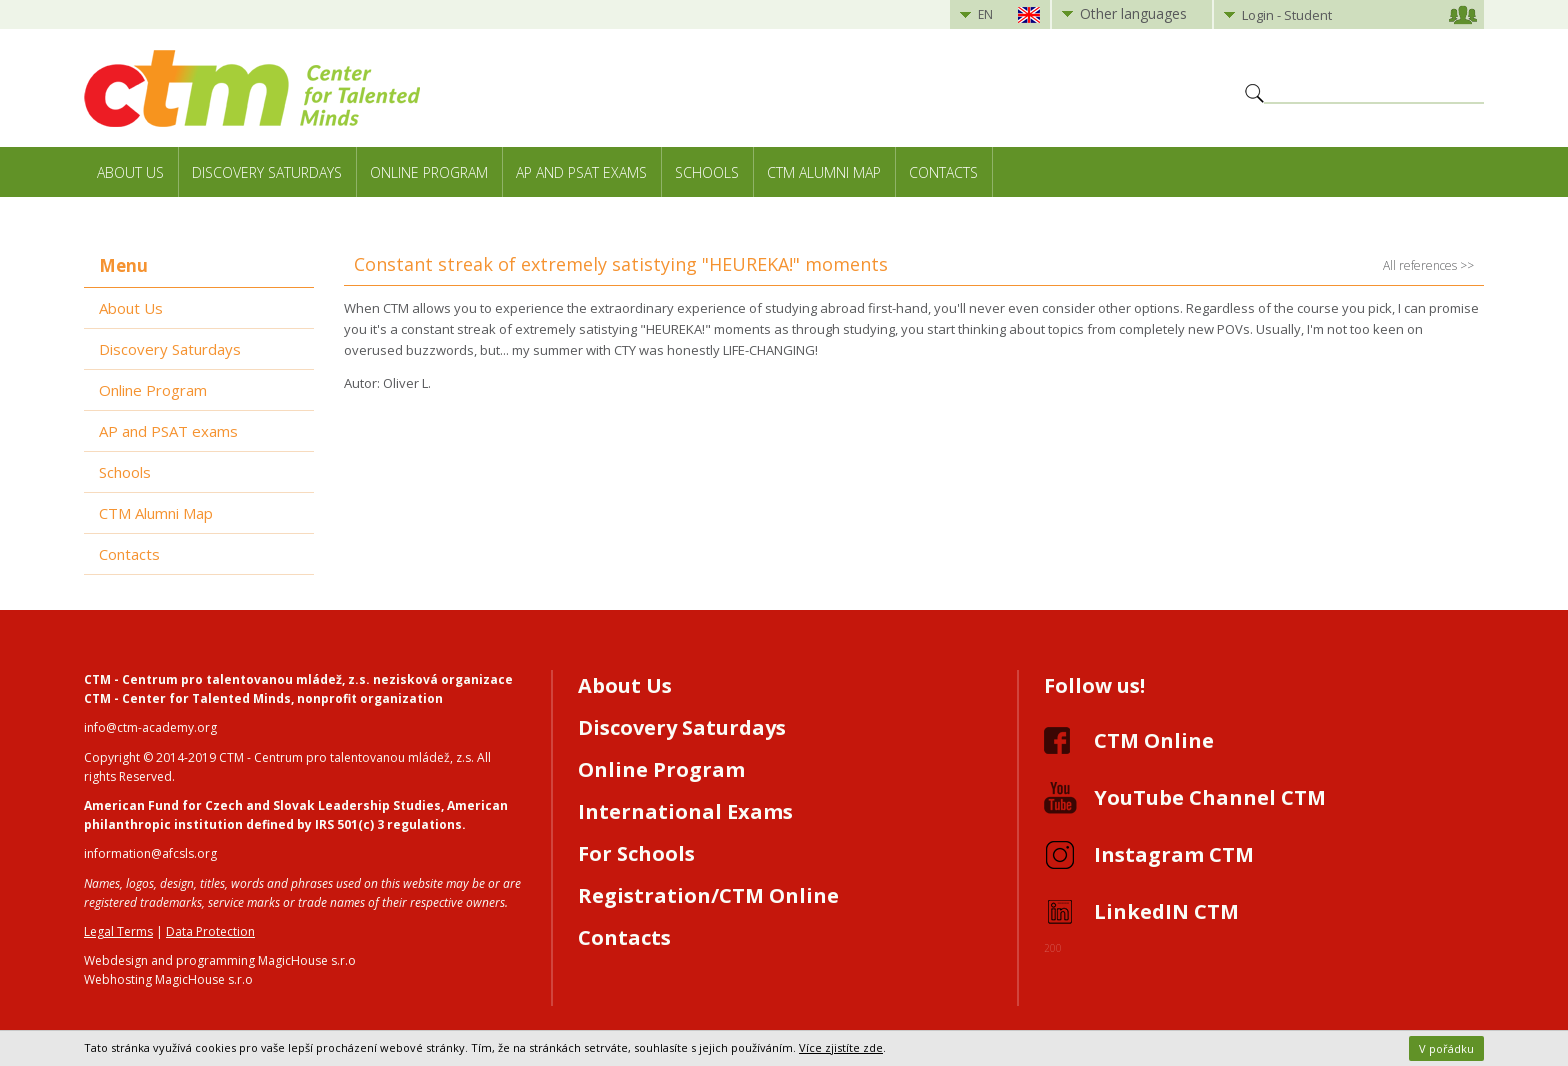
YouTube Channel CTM (1210, 797)
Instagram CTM (1174, 854)
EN (985, 14)
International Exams (685, 811)
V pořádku (1446, 1048)
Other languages (1133, 13)
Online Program (429, 172)
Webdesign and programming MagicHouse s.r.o (220, 960)
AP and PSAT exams (581, 172)
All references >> (1428, 265)
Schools (707, 172)
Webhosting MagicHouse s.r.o (168, 979)
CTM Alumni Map (824, 172)
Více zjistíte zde (841, 1047)
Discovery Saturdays (267, 172)
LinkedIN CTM (1166, 911)
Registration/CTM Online (708, 895)
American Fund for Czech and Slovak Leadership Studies (262, 805)
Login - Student (1287, 15)
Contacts (943, 172)
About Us (130, 172)
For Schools (636, 853)
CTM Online (1154, 740)
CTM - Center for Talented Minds (187, 698)
